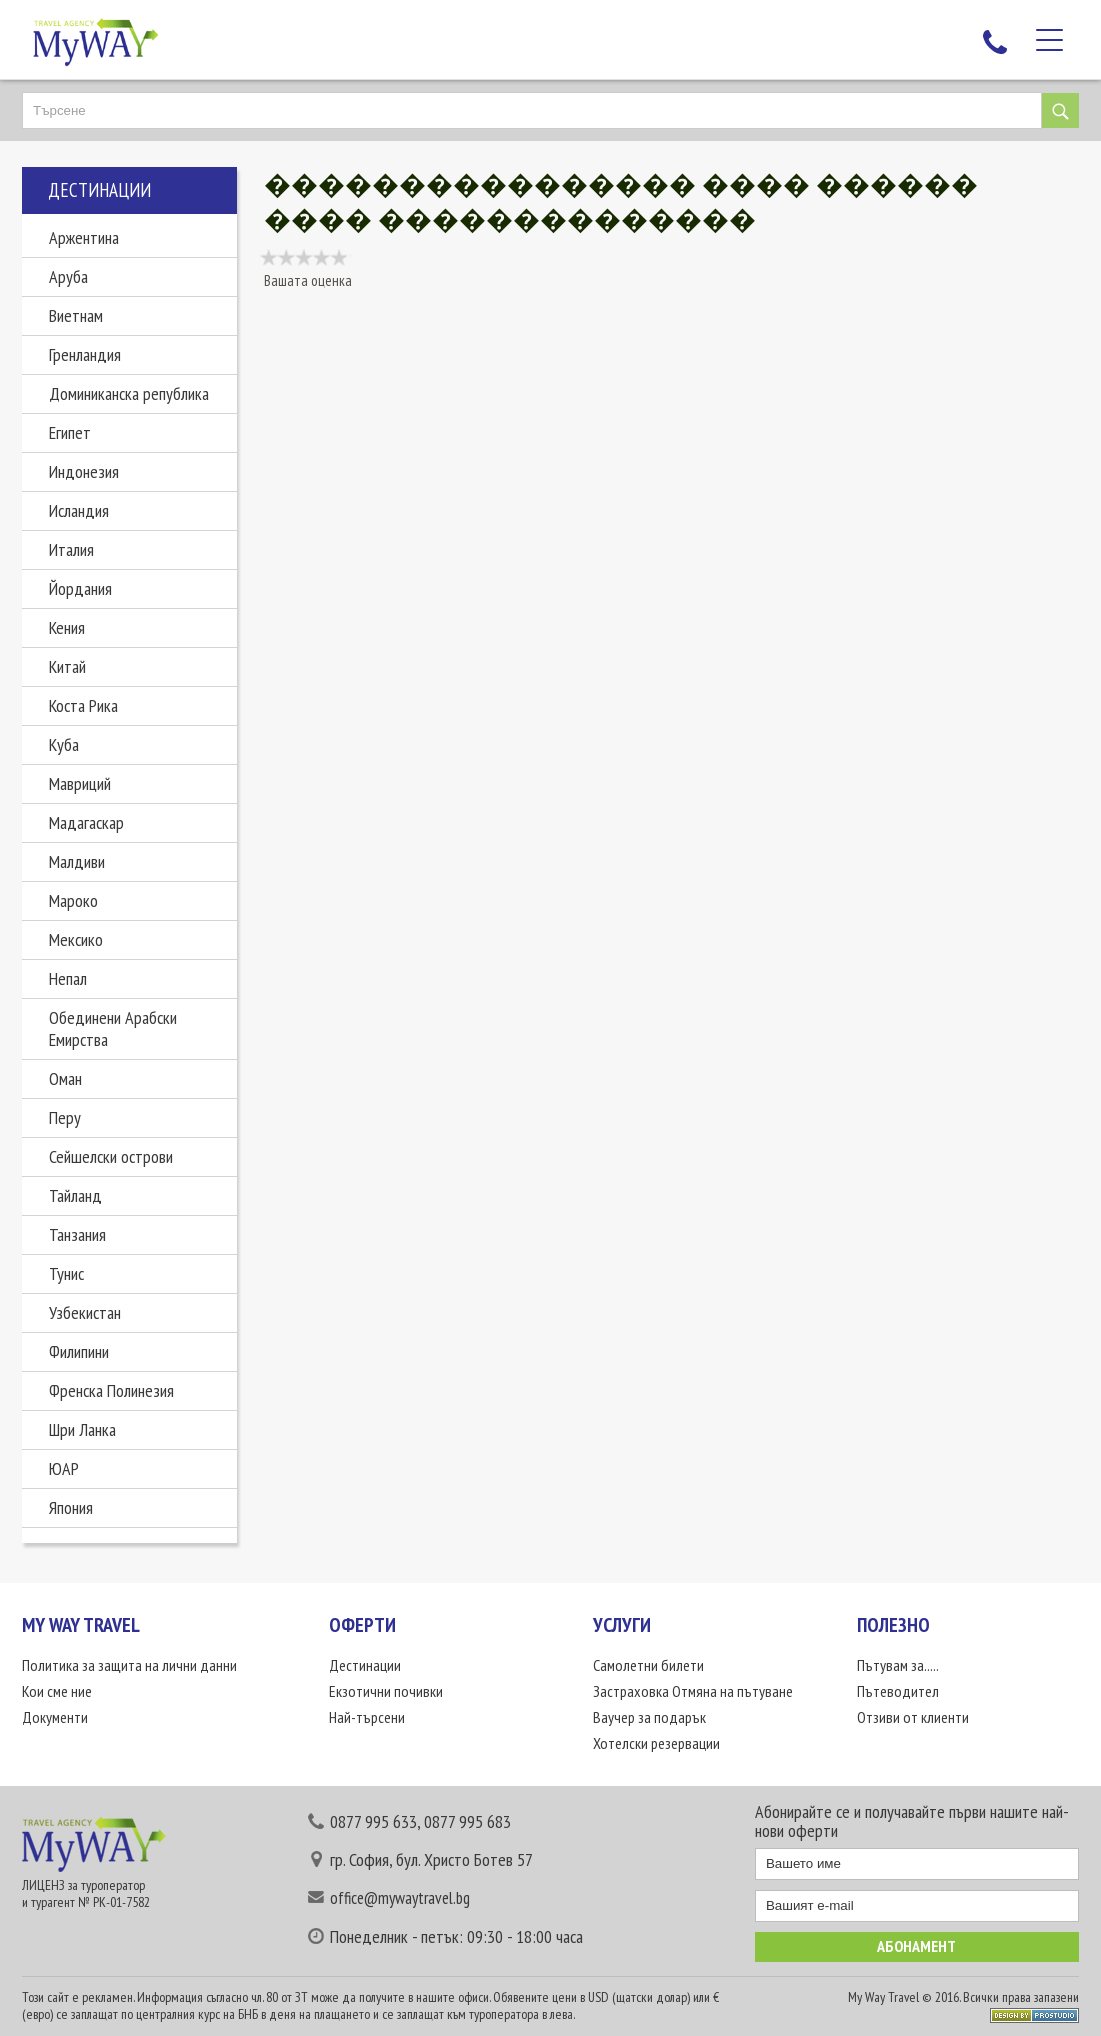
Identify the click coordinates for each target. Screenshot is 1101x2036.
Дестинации (365, 1665)
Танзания (77, 1234)
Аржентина (84, 237)
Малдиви (77, 861)
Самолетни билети (648, 1665)
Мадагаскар (86, 822)
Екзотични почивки (386, 1691)
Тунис (66, 1273)
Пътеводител (898, 1691)
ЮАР (64, 1468)
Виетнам (76, 315)
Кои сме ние (57, 1691)
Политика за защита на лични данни (129, 1665)
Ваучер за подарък (649, 1717)
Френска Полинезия (111, 1390)
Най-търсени (367, 1717)
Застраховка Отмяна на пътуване (693, 1691)
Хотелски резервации (656, 1743)
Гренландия (85, 354)
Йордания (80, 588)
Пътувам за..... (898, 1665)
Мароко (73, 900)
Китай (67, 666)
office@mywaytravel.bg (400, 1898)
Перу (65, 1117)
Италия (71, 549)
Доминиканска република (129, 393)
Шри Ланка (82, 1429)
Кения (67, 627)
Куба (64, 744)
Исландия (79, 510)
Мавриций (80, 783)
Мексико (76, 939)
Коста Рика (83, 705)
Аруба (68, 276)
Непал (68, 978)
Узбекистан (85, 1312)
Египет (70, 432)
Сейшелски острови (111, 1156)
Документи (55, 1717)
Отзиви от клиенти (913, 1717)
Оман (65, 1078)
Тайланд (75, 1195)
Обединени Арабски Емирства (113, 1028)
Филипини (79, 1351)
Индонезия (84, 471)
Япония (71, 1507)
